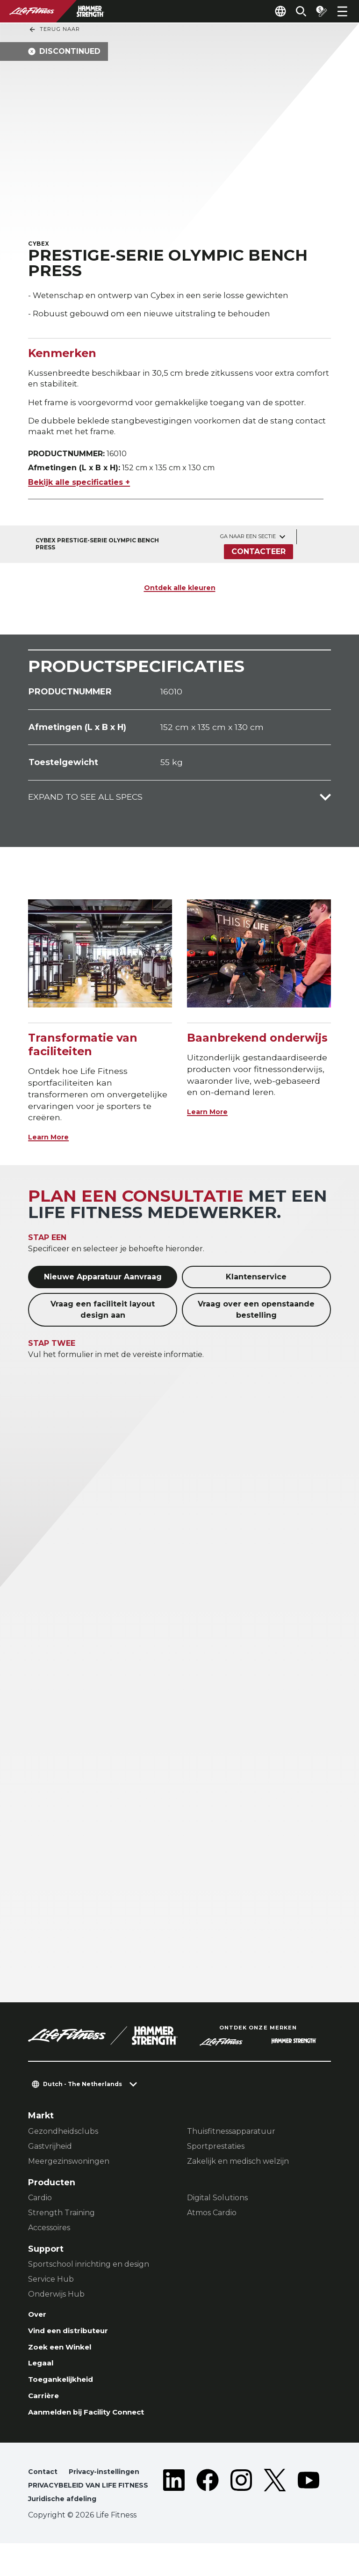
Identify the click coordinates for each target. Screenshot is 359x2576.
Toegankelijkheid (66, 2393)
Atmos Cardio (212, 2218)
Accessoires (49, 2233)
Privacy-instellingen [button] (111, 2490)
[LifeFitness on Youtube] (308, 2513)
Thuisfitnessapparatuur (231, 2137)
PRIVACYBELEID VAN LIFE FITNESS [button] (77, 2511)
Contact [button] (44, 2490)
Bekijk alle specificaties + (79, 488)
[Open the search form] (293, 11)
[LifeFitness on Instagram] (241, 2513)
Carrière (46, 2410)
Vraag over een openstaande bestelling (256, 1316)
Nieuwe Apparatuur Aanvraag (103, 1282)
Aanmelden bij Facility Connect (96, 2429)
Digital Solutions (217, 2203)
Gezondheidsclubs (63, 2137)
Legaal (42, 2375)
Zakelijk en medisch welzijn (238, 2167)
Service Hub (51, 2285)
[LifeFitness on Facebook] (207, 2513)
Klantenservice (256, 1282)
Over (39, 2321)
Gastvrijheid (50, 2152)
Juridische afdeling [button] (67, 2530)
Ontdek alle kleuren (179, 593)
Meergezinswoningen (68, 2167)
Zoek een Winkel (65, 2357)
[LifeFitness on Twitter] (275, 2513)
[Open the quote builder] (318, 11)
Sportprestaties (215, 2152)
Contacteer (257, 557)
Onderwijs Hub (56, 2300)
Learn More (53, 1143)
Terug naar (54, 29)
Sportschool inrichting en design (88, 2270)
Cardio (40, 2203)
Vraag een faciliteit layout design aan (102, 1316)
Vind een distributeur (75, 2339)
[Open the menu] (342, 11)
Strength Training (61, 2218)
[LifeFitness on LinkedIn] (174, 2513)
